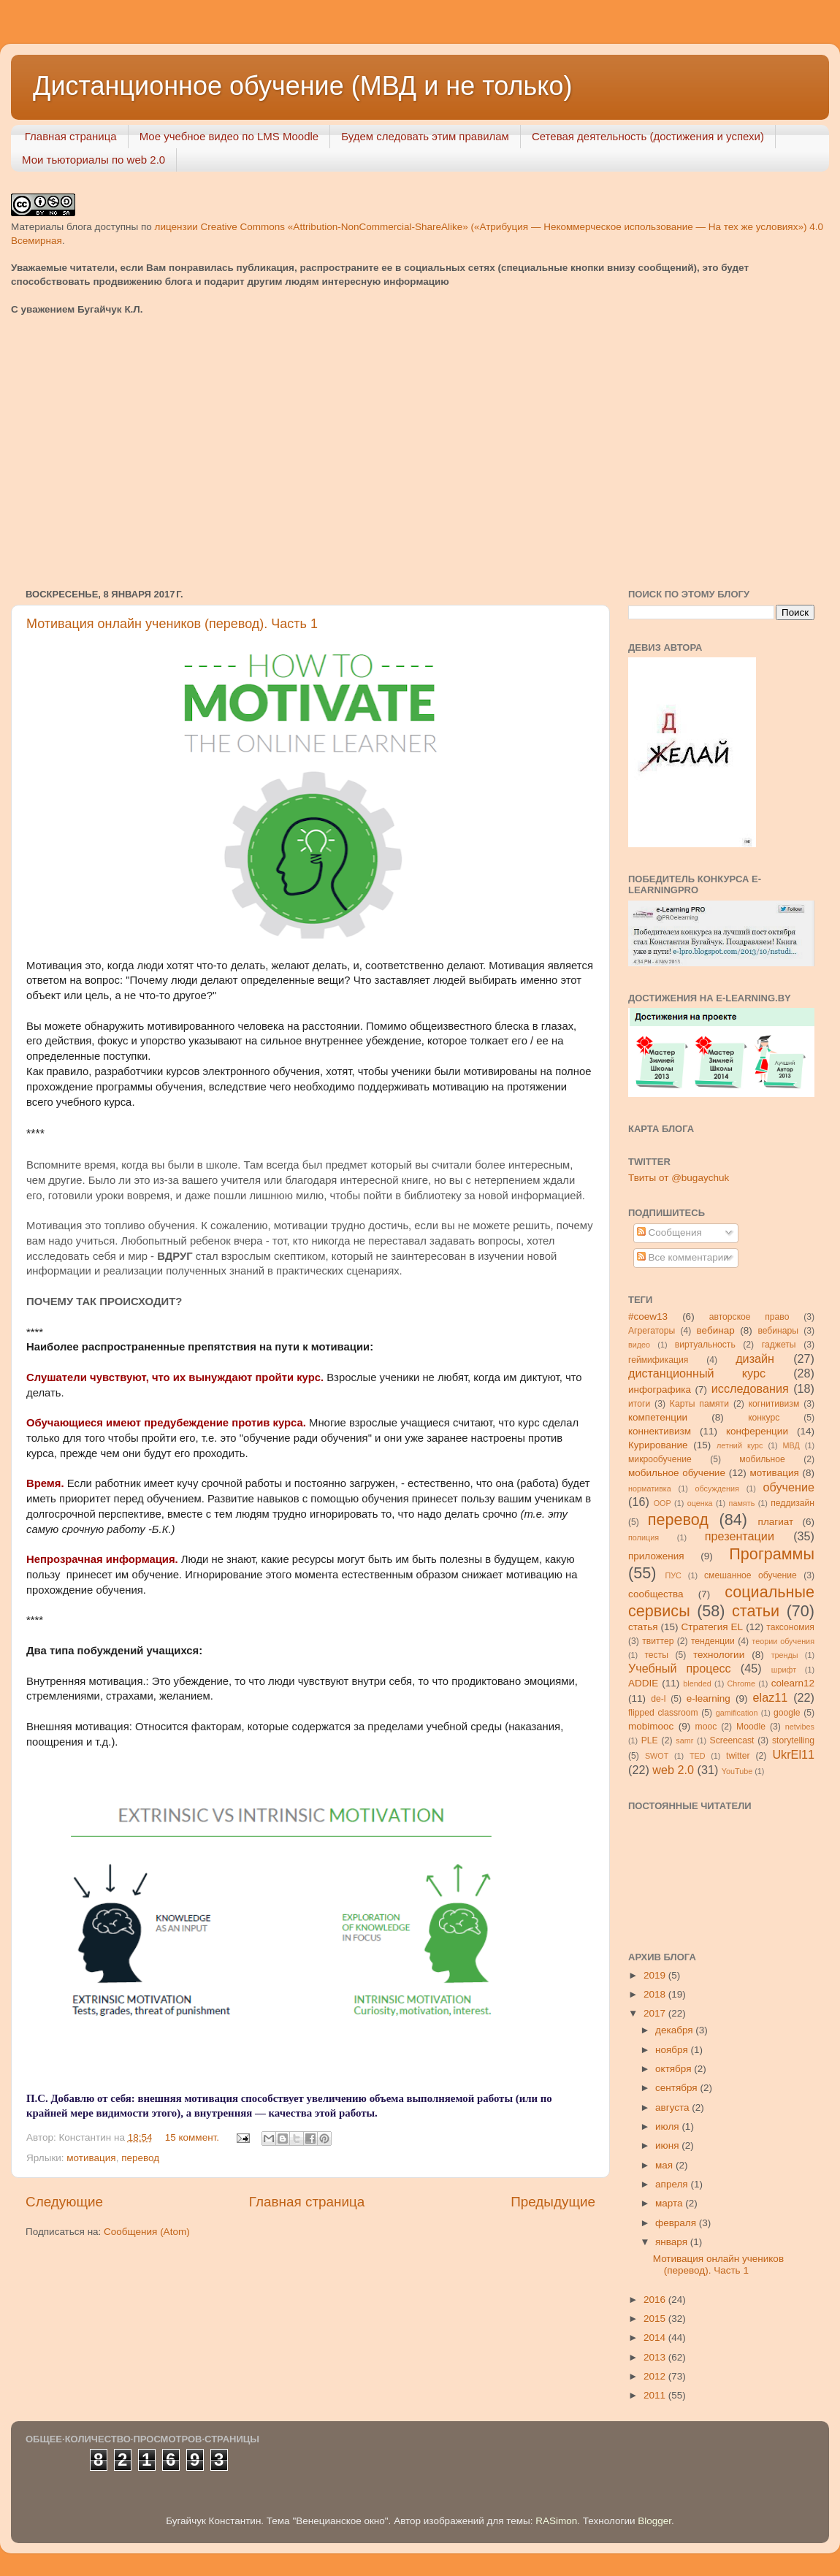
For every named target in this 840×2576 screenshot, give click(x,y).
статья (643, 1626)
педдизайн (792, 1503)
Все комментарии (683, 1257)
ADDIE (643, 1683)
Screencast (732, 1740)
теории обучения (783, 1641)
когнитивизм (774, 1404)
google (787, 1713)
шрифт (783, 1669)
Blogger (654, 2520)
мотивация (90, 2157)
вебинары (777, 1331)
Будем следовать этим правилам (425, 136)
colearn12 (792, 1683)
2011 (656, 2395)
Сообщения (669, 1232)
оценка (700, 1503)
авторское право (749, 1317)
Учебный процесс (679, 1668)
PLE (649, 1740)
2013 (656, 2357)
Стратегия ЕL (712, 1626)
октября (674, 2068)
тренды (784, 1655)
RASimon (556, 2520)
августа (673, 2107)
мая (665, 2165)
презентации (739, 1536)
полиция (643, 1537)
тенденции (713, 1641)
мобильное (761, 1459)
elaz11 (770, 1697)
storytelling (793, 1740)
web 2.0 (673, 1769)
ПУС (673, 1575)
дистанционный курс (696, 1373)
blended (697, 1683)
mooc (706, 1726)
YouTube (737, 1771)
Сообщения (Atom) (147, 2231)
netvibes (799, 1726)
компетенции (657, 1417)
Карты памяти (699, 1404)
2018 (656, 1994)
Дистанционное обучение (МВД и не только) (303, 86)
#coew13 (648, 1316)
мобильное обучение (676, 1472)
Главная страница (71, 136)
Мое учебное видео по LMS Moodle (229, 136)
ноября (672, 2049)
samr (684, 1740)
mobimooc (650, 1726)
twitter (737, 1756)
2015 (656, 2318)
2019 (656, 1975)
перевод (140, 2157)
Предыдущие (553, 2201)
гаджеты (779, 1344)
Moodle (750, 1726)
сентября (677, 2087)
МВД (791, 1445)
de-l (658, 1699)
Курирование (658, 1445)
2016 (656, 2299)
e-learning (708, 1698)
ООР (662, 1503)
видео (639, 1344)
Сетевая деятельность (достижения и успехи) (648, 136)
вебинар (716, 1330)
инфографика (659, 1389)
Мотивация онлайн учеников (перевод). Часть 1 (172, 623)
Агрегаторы (651, 1331)
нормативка (649, 1488)
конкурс (763, 1418)
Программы (771, 1554)
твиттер (657, 1641)
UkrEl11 (793, 1754)
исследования (750, 1388)
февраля (677, 2222)
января (672, 2241)
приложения (656, 1556)
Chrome (741, 1683)
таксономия (790, 1627)
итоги (639, 1404)
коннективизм (659, 1431)
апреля (672, 2184)
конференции (757, 1431)
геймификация (658, 1360)
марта (670, 2203)
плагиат (776, 1521)
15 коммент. (192, 2137)
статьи (755, 1611)
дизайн (755, 1358)
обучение (788, 1487)
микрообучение (660, 1459)
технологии (718, 1654)
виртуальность (705, 1344)
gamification (737, 1712)
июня (668, 2145)
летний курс (740, 1445)
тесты (656, 1655)
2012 (656, 2376)
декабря (675, 2030)
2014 (656, 2337)
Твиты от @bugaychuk (678, 1177)
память (742, 1503)
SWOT (656, 1755)
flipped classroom (663, 1713)
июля (668, 2126)
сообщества (656, 1594)
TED (698, 1755)
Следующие (64, 2201)
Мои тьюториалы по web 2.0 (93, 159)
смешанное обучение (750, 1575)
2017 (656, 2013)
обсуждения (717, 1488)
